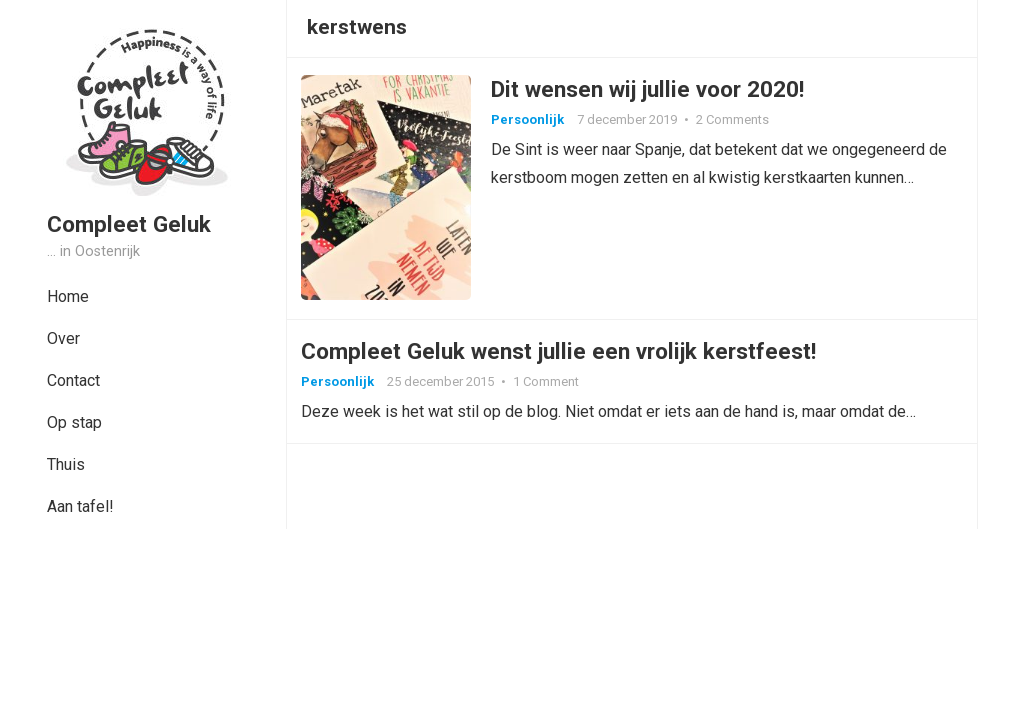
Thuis (66, 464)
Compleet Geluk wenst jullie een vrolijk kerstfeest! (564, 360)
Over (63, 338)
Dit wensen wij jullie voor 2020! (653, 92)
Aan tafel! (80, 506)
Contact (73, 380)
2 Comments (738, 122)
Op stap (74, 422)
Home (68, 296)
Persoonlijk (533, 122)
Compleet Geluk (129, 224)
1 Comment (552, 390)
